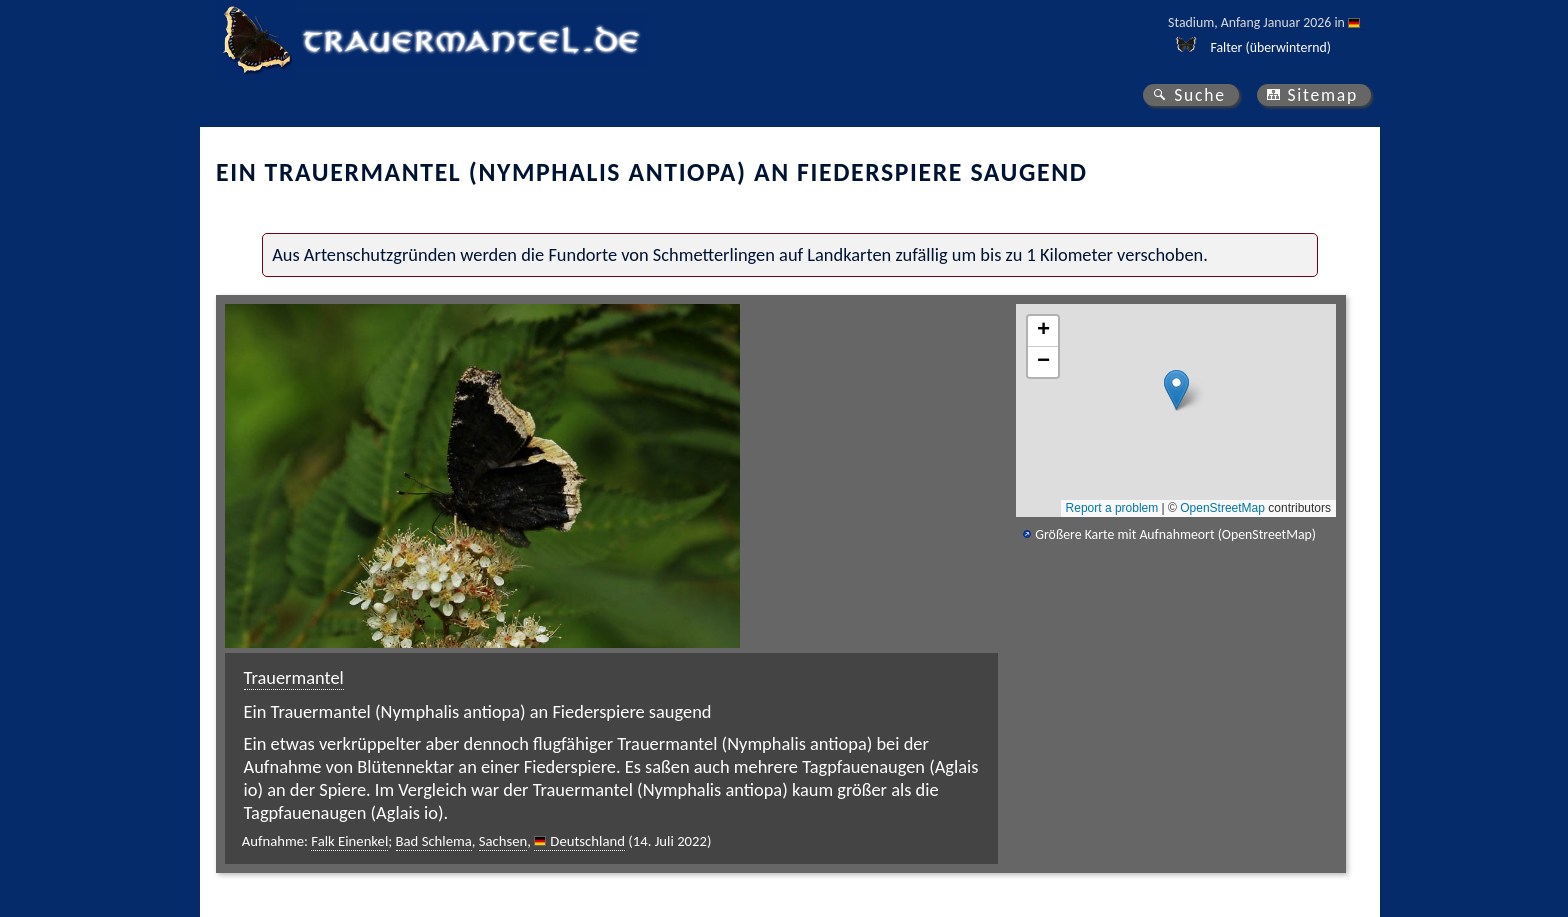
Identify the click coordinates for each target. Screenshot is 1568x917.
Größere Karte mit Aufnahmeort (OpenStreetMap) (1175, 534)
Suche (1200, 95)
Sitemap (1322, 95)
